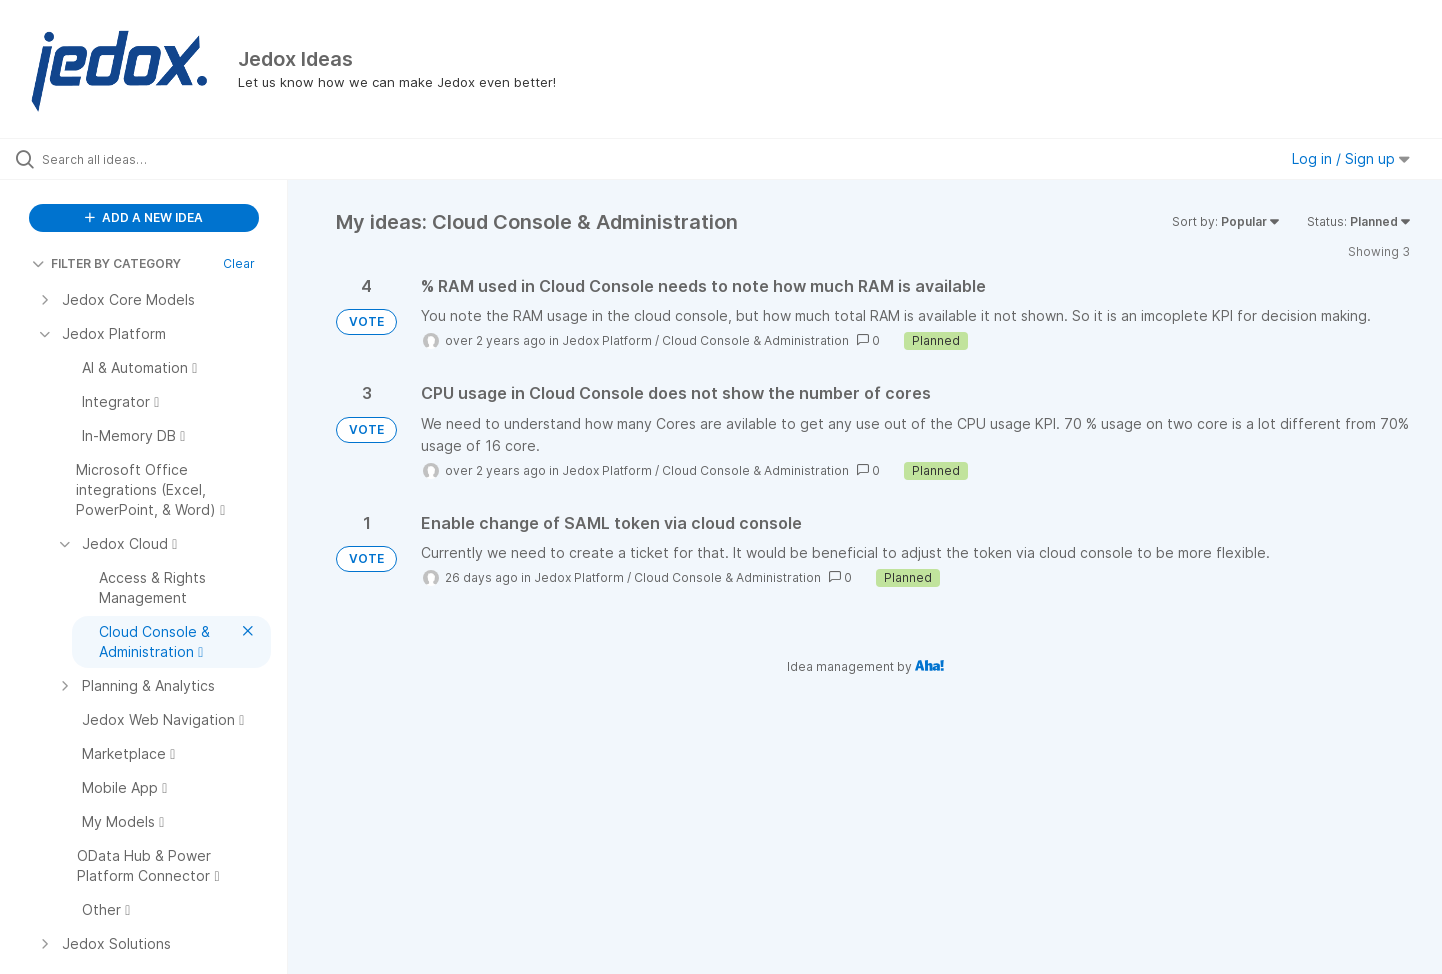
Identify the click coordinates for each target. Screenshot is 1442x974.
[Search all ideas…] (169, 159)
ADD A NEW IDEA (144, 217)
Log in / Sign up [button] (1351, 158)
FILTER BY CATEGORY (106, 263)
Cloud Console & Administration (755, 340)
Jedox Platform (607, 340)
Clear (239, 263)
